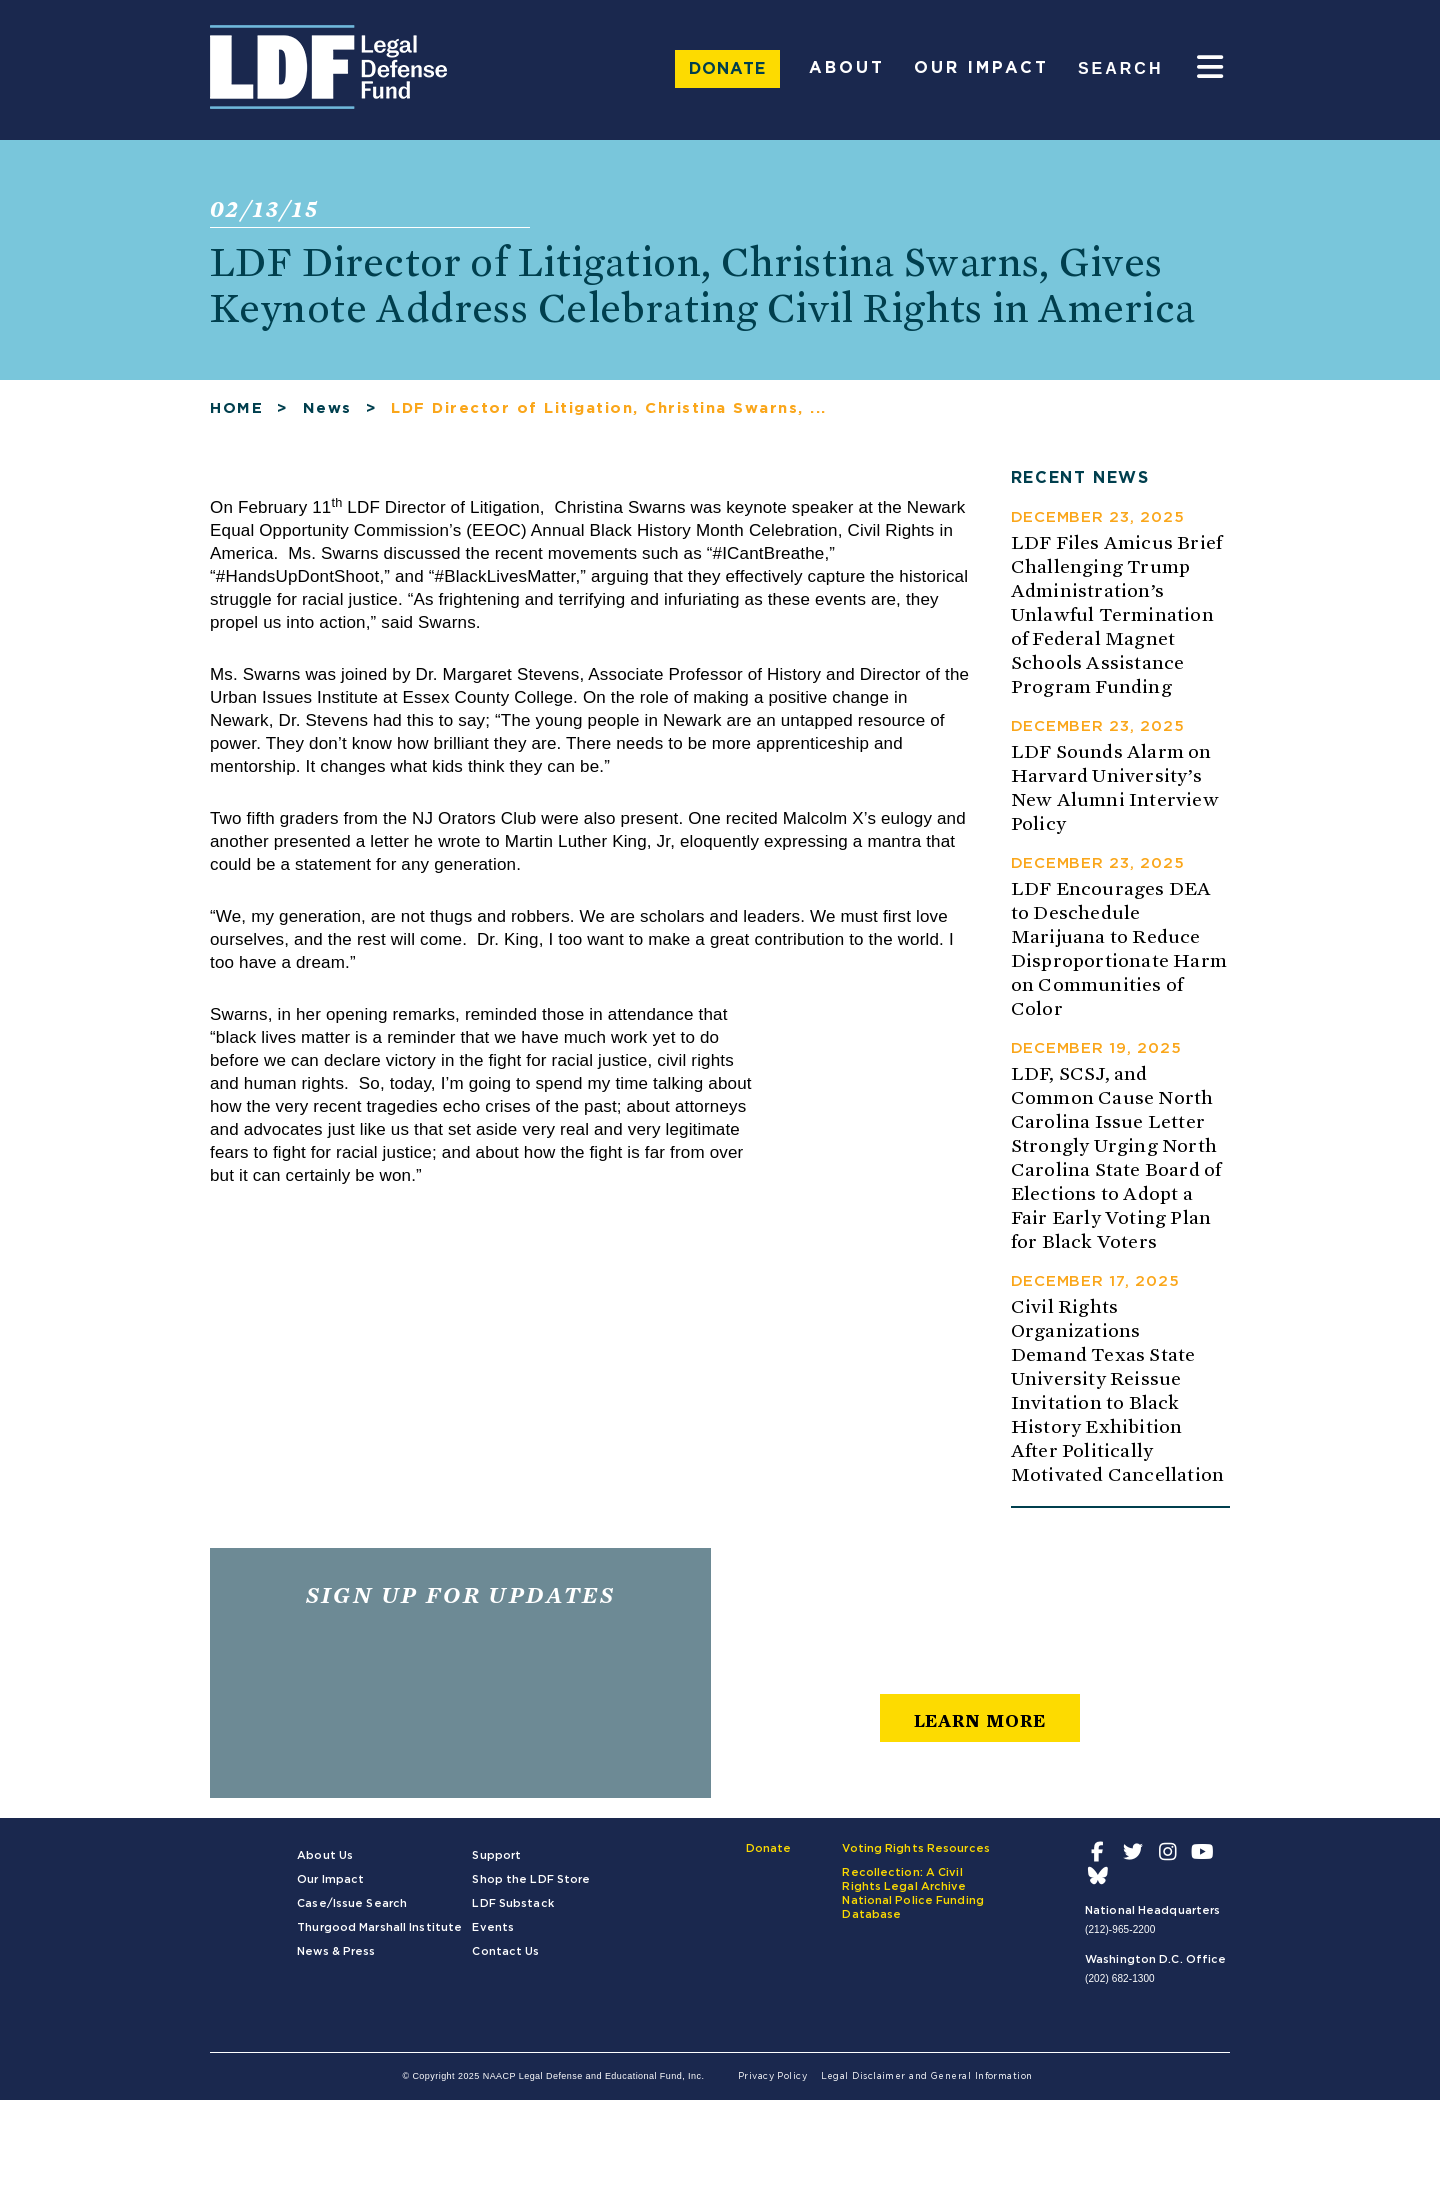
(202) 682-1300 (1120, 1978)
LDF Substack (512, 1903)
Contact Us (505, 1951)
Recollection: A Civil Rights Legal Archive (904, 1879)
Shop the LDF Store (531, 1879)
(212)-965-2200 (1120, 1929)
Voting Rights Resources (916, 1848)
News (327, 408)
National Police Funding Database (913, 1907)
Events (493, 1927)
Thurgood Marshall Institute (379, 1927)
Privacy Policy (772, 2076)
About (847, 68)
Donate (727, 69)
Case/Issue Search (352, 1903)
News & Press (336, 1951)
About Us (325, 1855)
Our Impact (981, 68)
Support (496, 1855)
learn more (980, 1720)
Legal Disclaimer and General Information (927, 2076)
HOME (236, 408)
